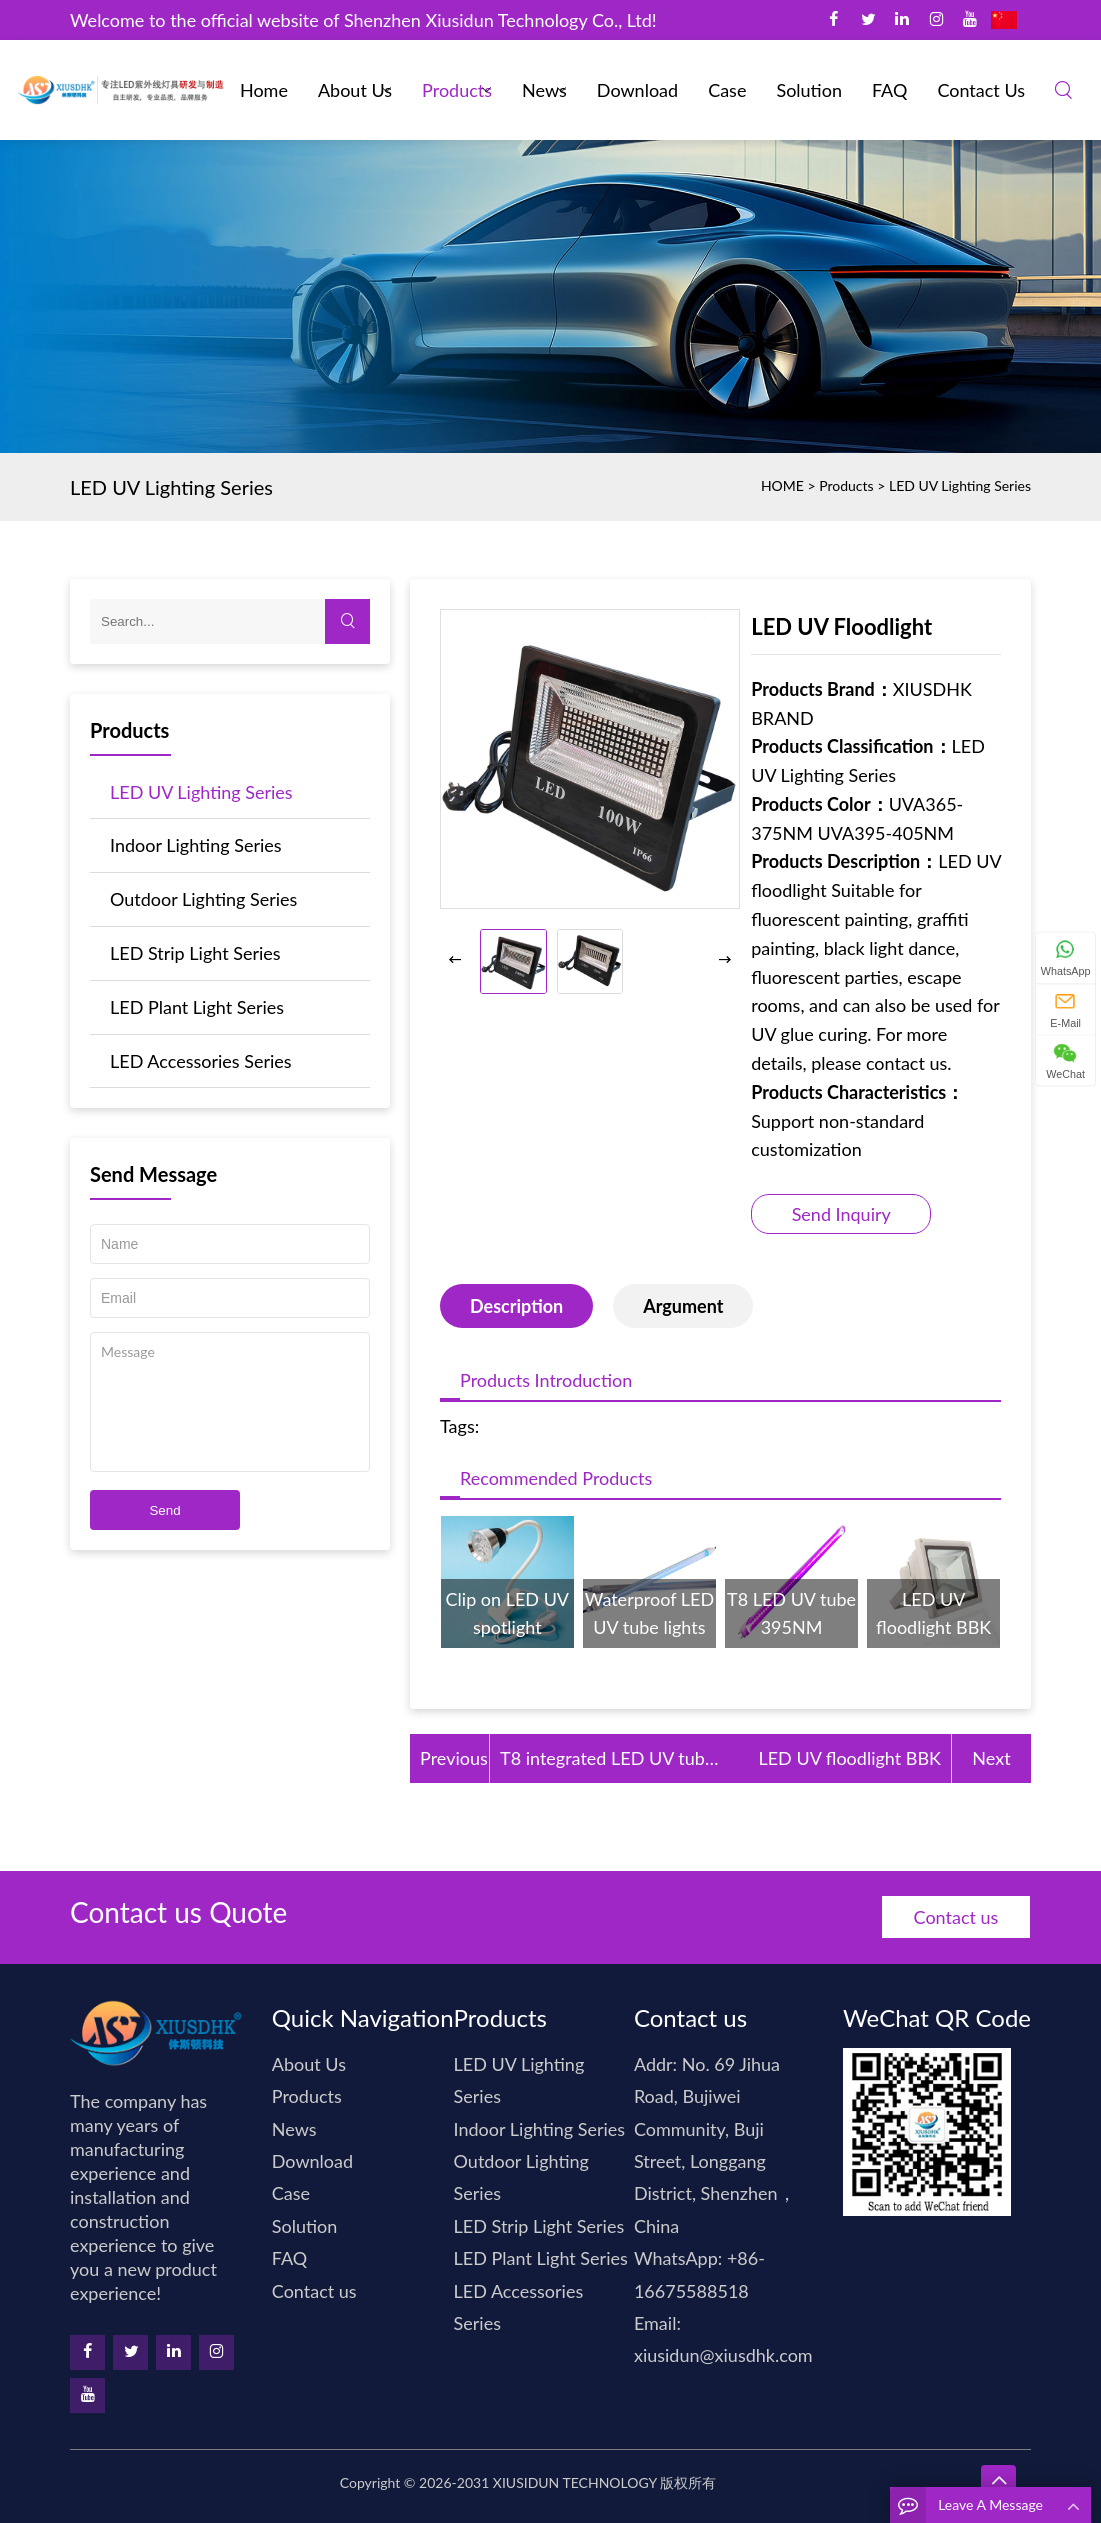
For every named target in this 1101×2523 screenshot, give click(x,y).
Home (264, 90)
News (544, 90)
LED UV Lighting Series (960, 485)
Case (727, 90)
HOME (782, 485)
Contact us (981, 90)
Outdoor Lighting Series (203, 899)
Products (457, 90)
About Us (355, 90)
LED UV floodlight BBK (849, 1758)
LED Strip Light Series (195, 953)
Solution (809, 90)
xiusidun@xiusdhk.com (723, 2355)
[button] (725, 961)
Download (637, 90)
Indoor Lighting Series (196, 845)
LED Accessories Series (201, 1061)
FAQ (889, 90)
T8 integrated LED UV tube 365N (607, 1760)
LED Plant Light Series (197, 1007)
